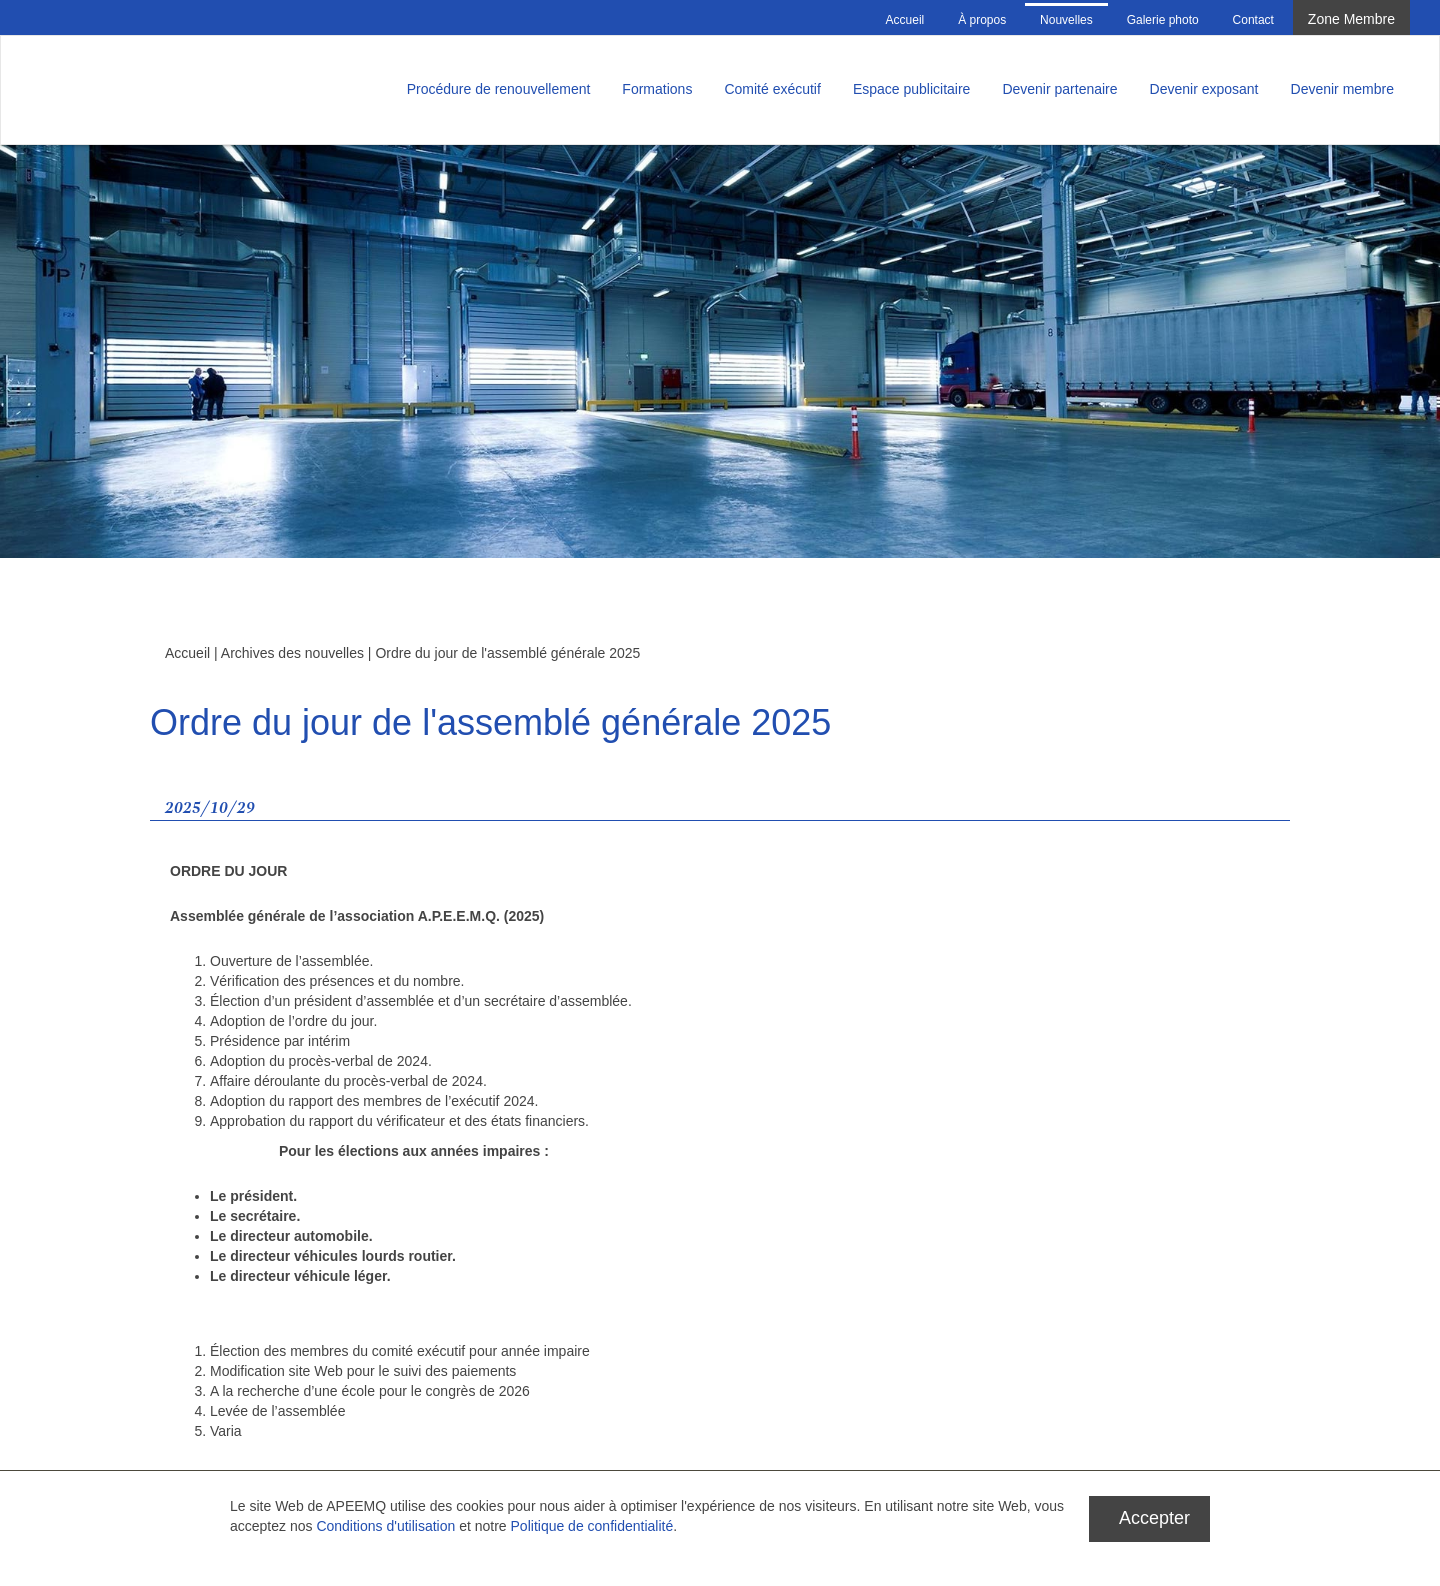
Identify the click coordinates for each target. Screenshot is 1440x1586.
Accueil (905, 20)
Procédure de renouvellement (499, 89)
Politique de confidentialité (592, 1526)
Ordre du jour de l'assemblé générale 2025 (507, 653)
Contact (1253, 20)
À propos (982, 20)
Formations (657, 89)
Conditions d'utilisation (385, 1526)
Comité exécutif (772, 89)
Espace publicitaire (912, 89)
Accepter (1154, 1518)
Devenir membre (1342, 89)
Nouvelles (1066, 20)
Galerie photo (1163, 20)
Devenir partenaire (1059, 89)
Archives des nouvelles (292, 653)
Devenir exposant (1204, 89)
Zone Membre (1351, 19)
